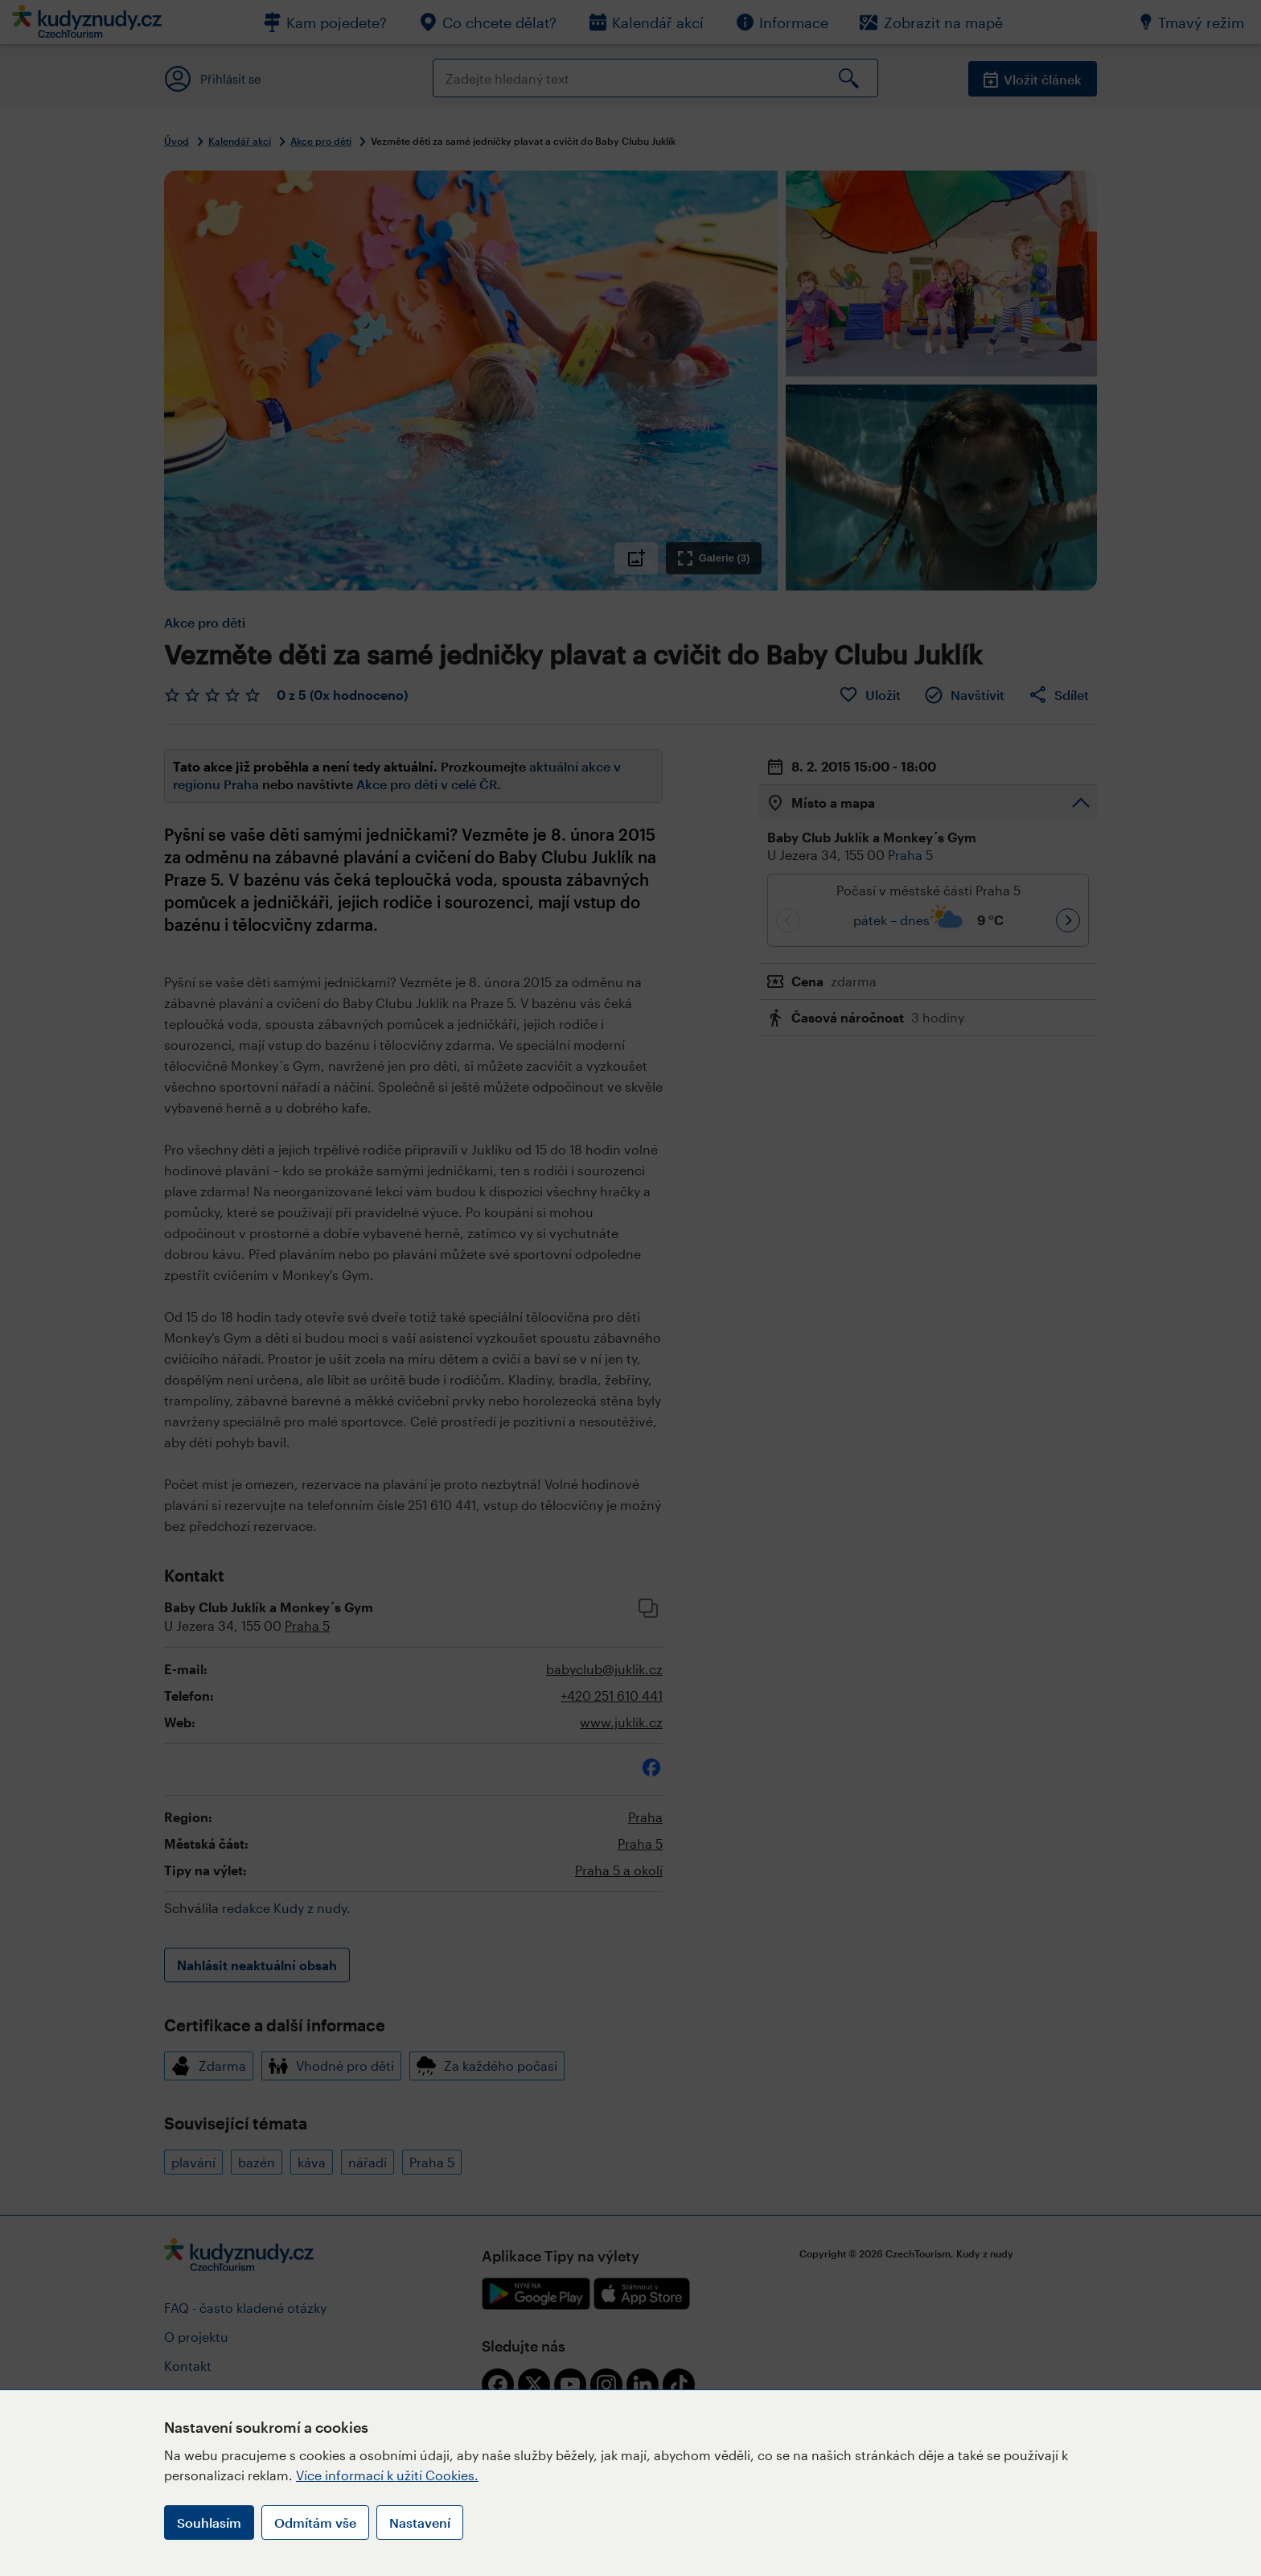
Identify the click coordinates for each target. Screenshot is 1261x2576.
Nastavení (419, 2522)
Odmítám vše (315, 2522)
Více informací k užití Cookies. (387, 2475)
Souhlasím (209, 2522)
